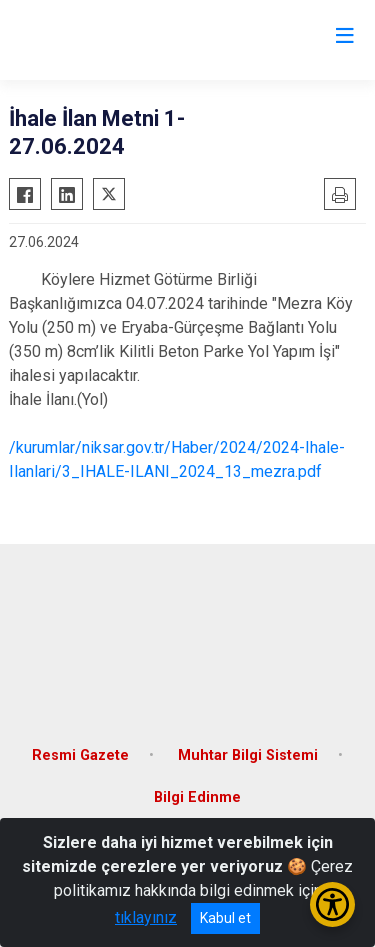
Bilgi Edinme (197, 797)
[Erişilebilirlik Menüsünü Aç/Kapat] (332, 904)
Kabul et (225, 918)
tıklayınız (146, 917)
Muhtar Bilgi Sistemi (248, 755)
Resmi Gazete (80, 755)
